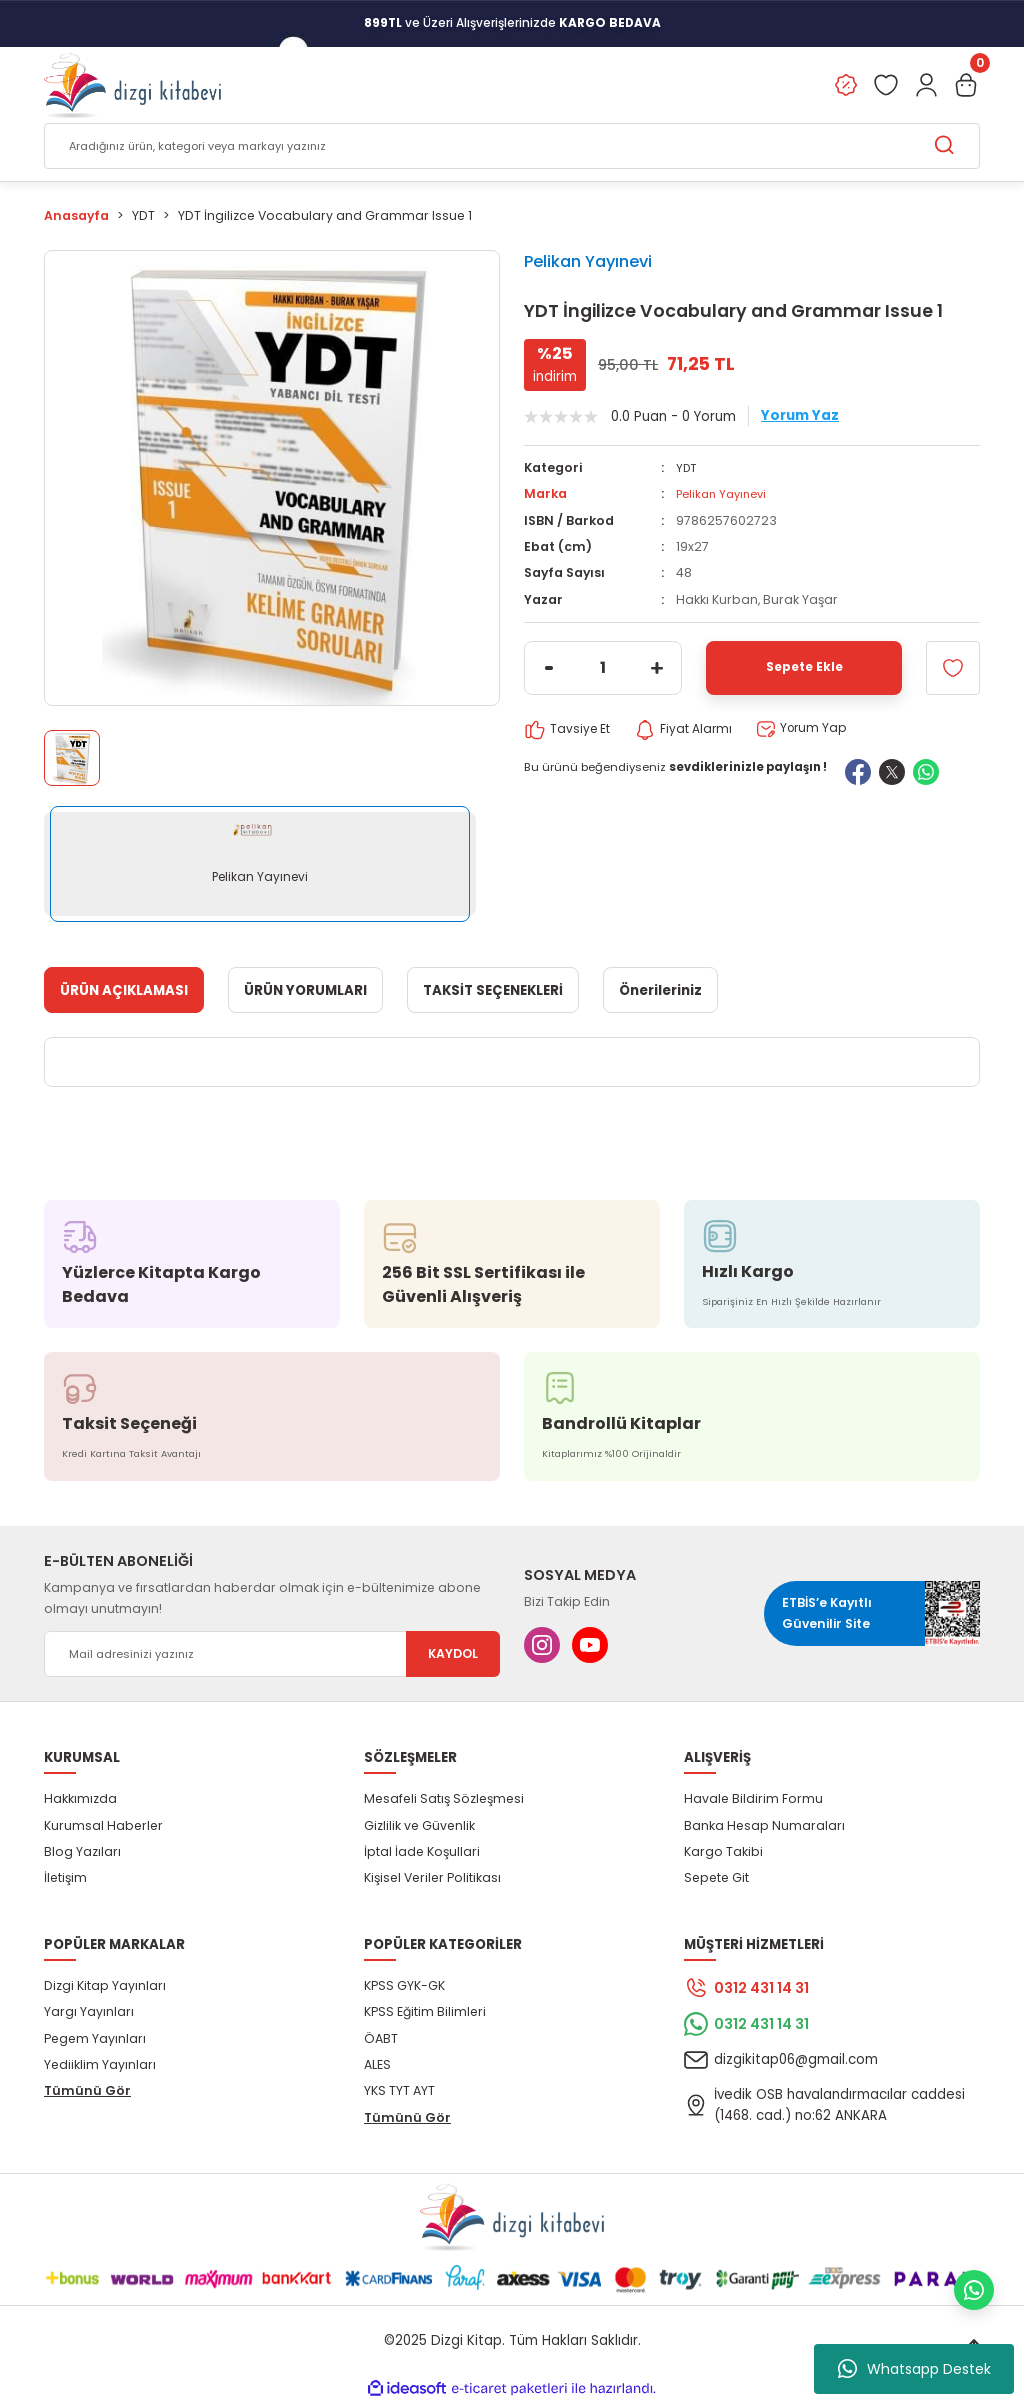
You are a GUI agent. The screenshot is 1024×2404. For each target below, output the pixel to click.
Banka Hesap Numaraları (764, 1826)
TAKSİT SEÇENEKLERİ (493, 991)
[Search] (512, 147)
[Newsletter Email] (272, 1655)
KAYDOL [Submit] (453, 1654)
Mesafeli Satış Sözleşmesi (444, 1799)
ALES (377, 2065)
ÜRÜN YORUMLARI (305, 991)
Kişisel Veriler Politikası (432, 1878)
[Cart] (966, 86)
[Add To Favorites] (953, 669)
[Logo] (132, 86)
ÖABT (381, 2039)
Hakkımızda (80, 1799)
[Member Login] (926, 86)
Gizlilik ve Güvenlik (419, 1826)
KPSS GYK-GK (404, 1986)
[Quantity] (603, 669)
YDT (687, 468)
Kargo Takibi (723, 1852)
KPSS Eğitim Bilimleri (425, 2012)
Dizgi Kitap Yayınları (105, 1986)
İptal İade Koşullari (422, 1852)
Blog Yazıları (82, 1852)
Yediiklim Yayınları (100, 2065)
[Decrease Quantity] (549, 669)
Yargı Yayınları (89, 2012)
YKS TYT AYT (399, 2091)
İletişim (65, 1878)
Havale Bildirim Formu (753, 1799)
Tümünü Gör (87, 2091)
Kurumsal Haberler (103, 1826)
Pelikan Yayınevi (588, 262)
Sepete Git (716, 1878)
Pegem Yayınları (95, 2039)
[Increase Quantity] (657, 669)
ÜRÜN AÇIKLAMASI (124, 991)
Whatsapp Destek (914, 2369)
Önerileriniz (660, 991)
